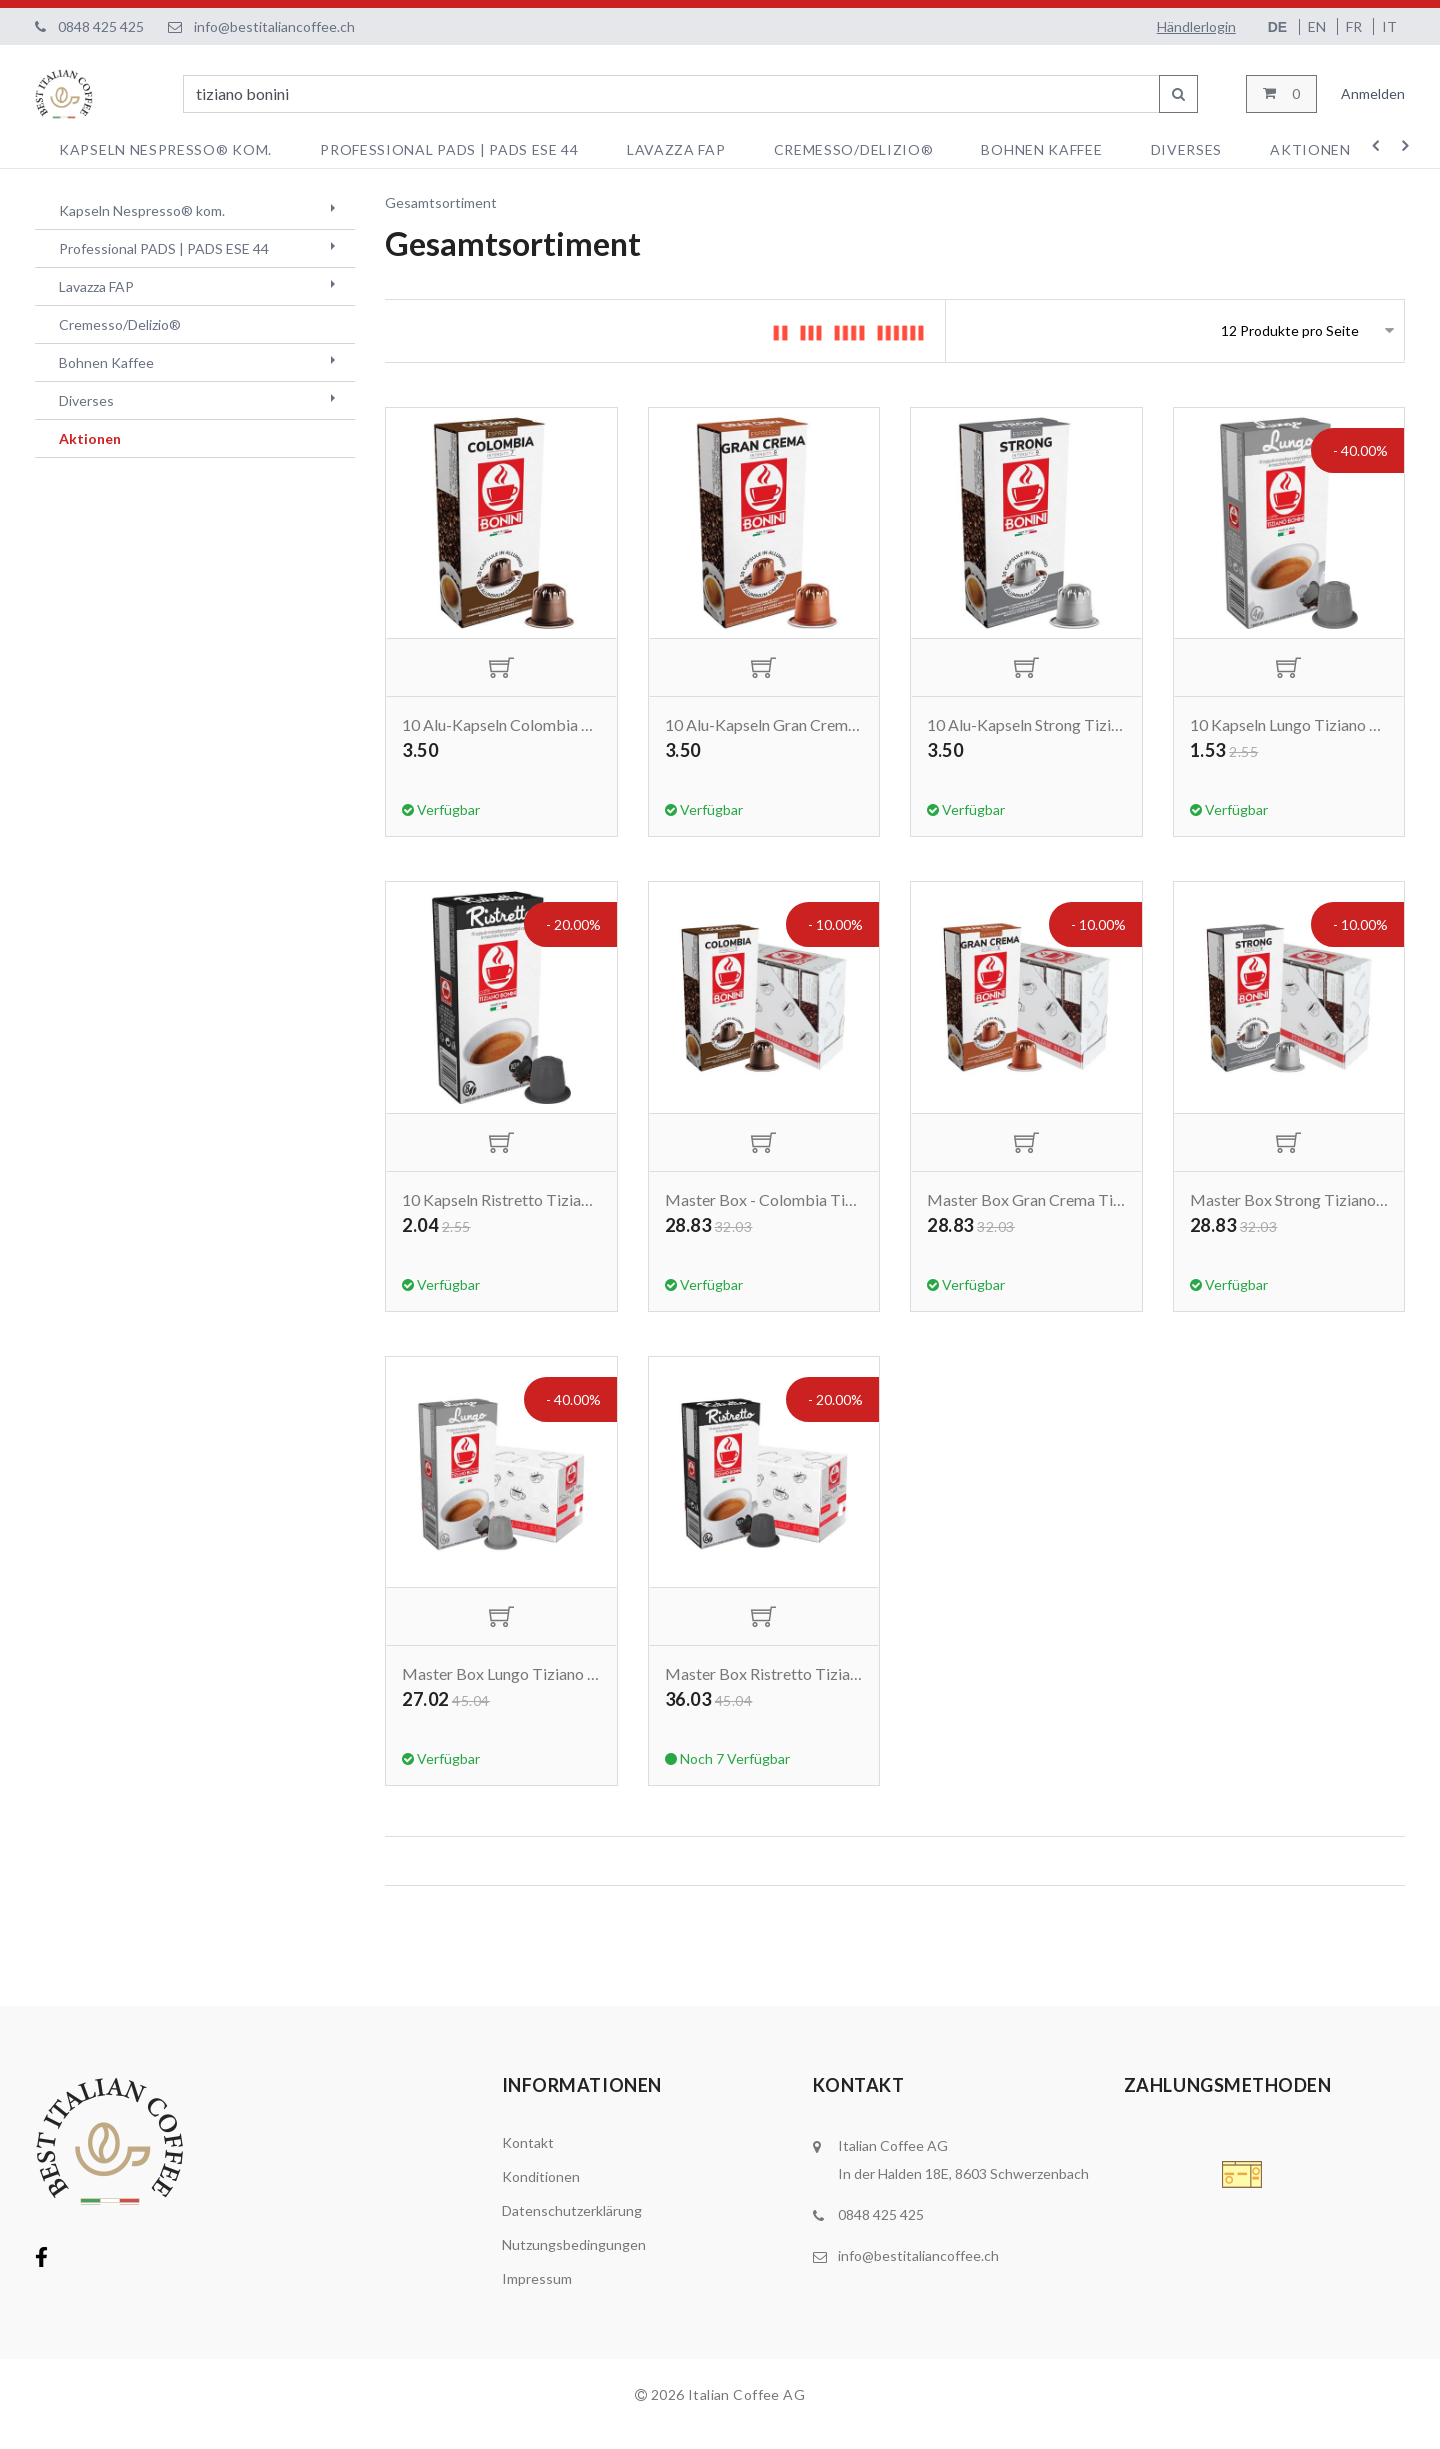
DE (1279, 27)
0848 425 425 (101, 26)
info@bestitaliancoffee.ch (274, 26)
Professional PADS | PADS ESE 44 (449, 149)
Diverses (1187, 149)
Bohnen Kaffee (1041, 149)
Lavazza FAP (676, 149)
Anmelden (1373, 93)
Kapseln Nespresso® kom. (165, 149)
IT (1389, 26)
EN (1318, 26)
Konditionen (541, 2194)
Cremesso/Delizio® (854, 149)
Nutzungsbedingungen (574, 2262)
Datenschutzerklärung (572, 2228)
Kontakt (528, 2160)
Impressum (537, 2296)
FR (1355, 26)
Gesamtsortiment (441, 202)
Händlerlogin (1196, 26)
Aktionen (1310, 149)
